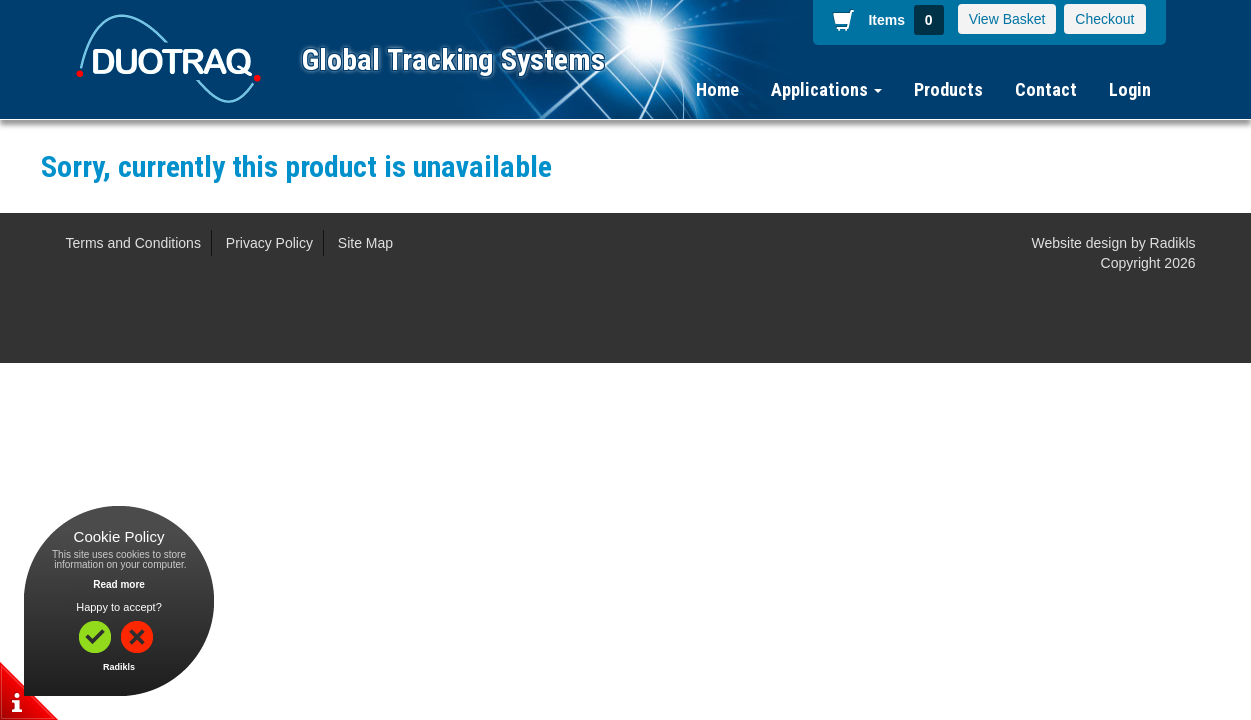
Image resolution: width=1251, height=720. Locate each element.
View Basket (1007, 19)
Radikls (1173, 243)
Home (717, 89)
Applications (826, 89)
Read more (119, 584)
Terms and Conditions (133, 243)
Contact (1046, 89)
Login (1130, 89)
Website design (1079, 243)
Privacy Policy (269, 243)
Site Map (365, 243)
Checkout (1104, 19)
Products (948, 89)
